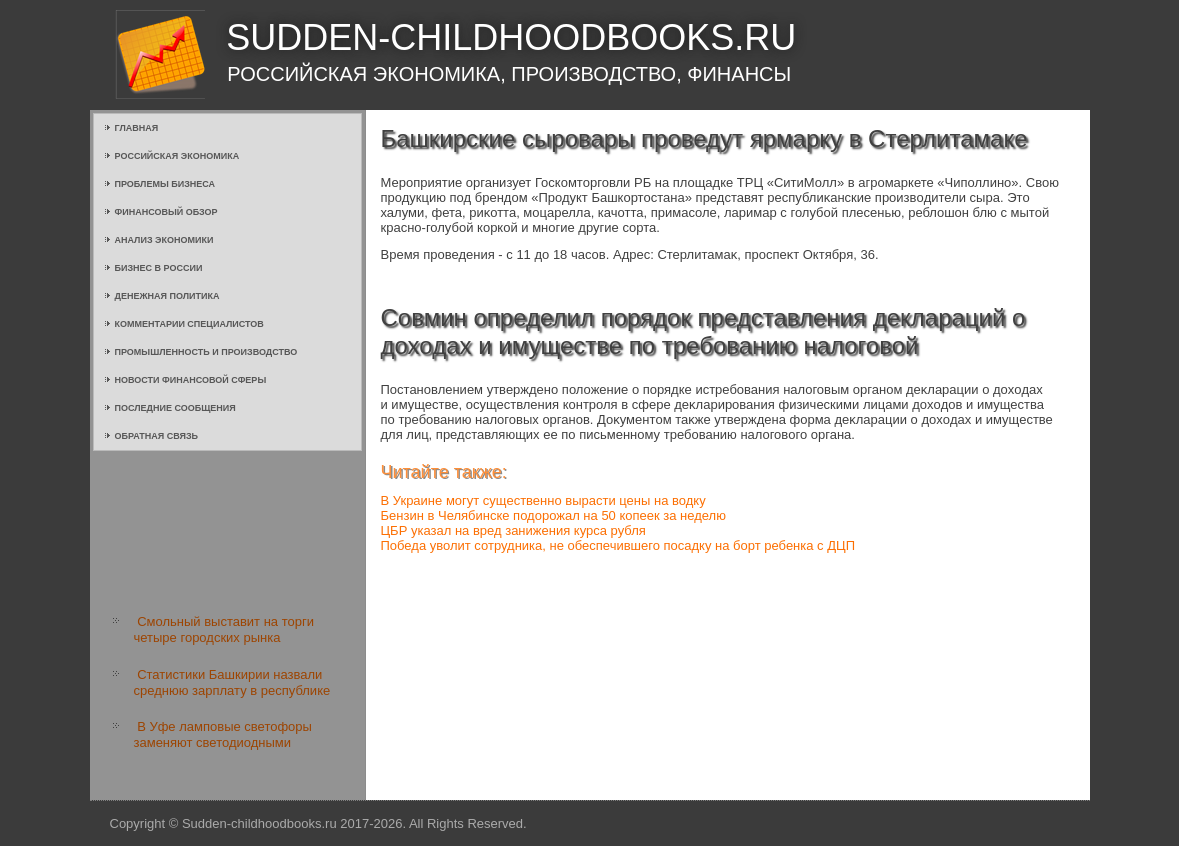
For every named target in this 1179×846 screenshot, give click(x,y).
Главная (137, 128)
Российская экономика (177, 156)
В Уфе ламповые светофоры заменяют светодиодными (223, 734)
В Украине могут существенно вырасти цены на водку (543, 500)
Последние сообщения (175, 408)
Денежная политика (167, 296)
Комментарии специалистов (189, 324)
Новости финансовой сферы (191, 380)
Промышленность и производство (206, 352)
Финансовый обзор (166, 212)
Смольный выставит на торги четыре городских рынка (224, 629)
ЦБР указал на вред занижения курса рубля (513, 530)
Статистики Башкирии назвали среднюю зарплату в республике (232, 682)
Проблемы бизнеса (165, 184)
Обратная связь (157, 436)
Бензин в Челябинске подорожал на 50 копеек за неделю (553, 515)
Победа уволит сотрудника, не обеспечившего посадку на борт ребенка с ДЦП (618, 545)
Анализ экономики (164, 240)
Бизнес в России (159, 268)
